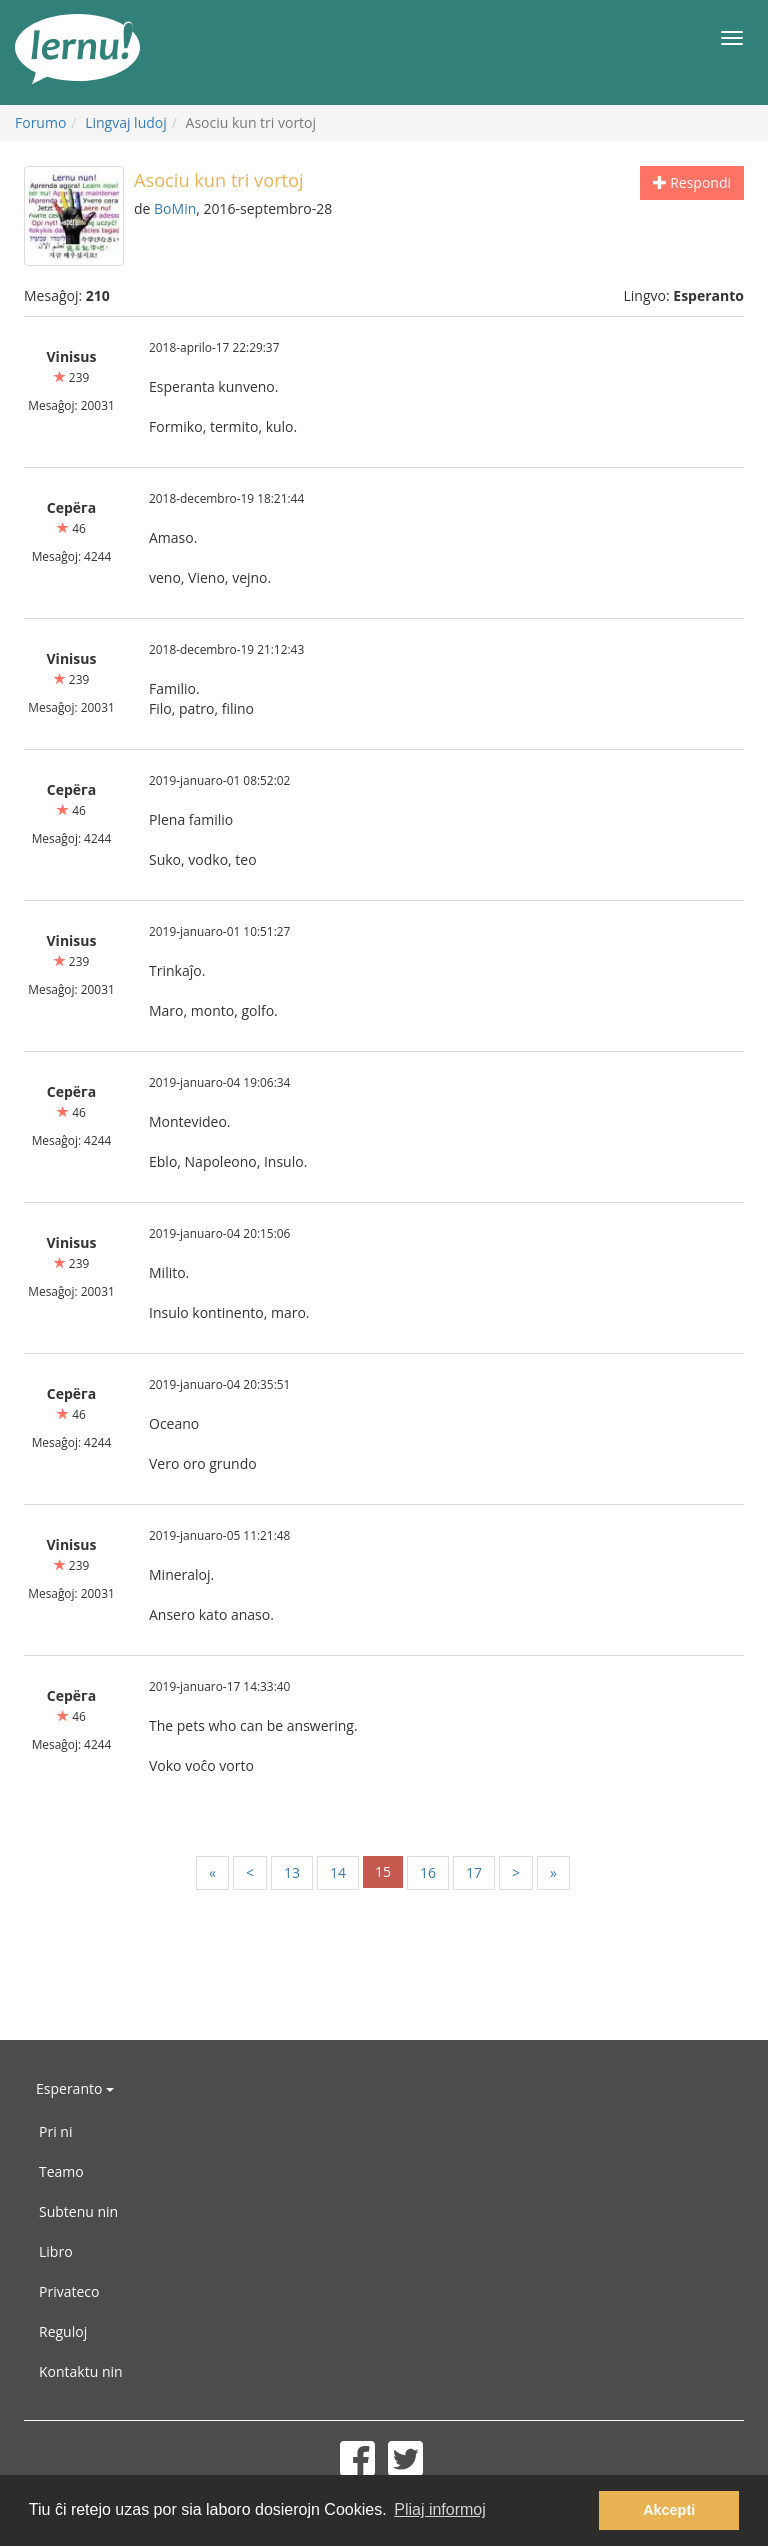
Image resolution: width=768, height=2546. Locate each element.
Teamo (61, 2171)
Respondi (692, 182)
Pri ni (55, 2131)
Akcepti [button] (669, 2510)
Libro (56, 2251)
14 (338, 1872)
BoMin (175, 208)
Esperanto (75, 2088)
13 (292, 1872)
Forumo (40, 122)
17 (474, 1872)
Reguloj (63, 2331)
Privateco (69, 2291)
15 (383, 1871)
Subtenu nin (78, 2211)
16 (428, 1872)
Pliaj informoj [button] (440, 2509)
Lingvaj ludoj (126, 122)
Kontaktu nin (81, 2371)
